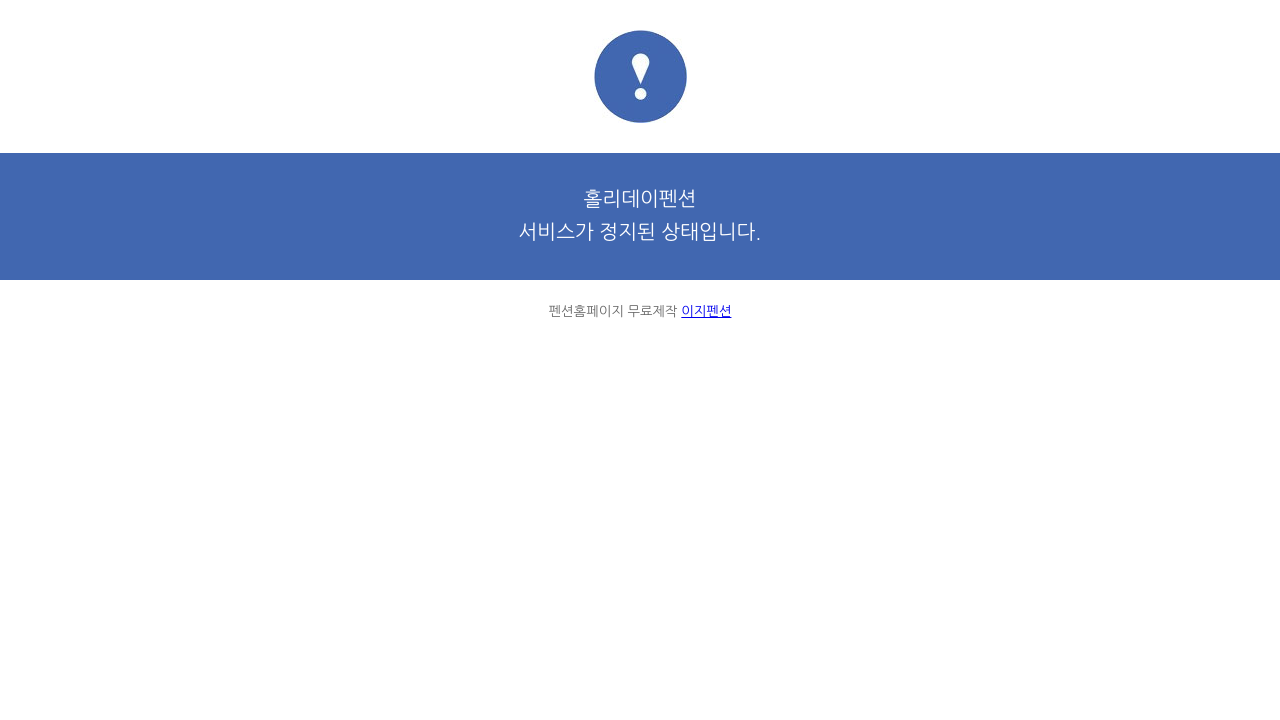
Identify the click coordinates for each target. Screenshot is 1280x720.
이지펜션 (706, 311)
